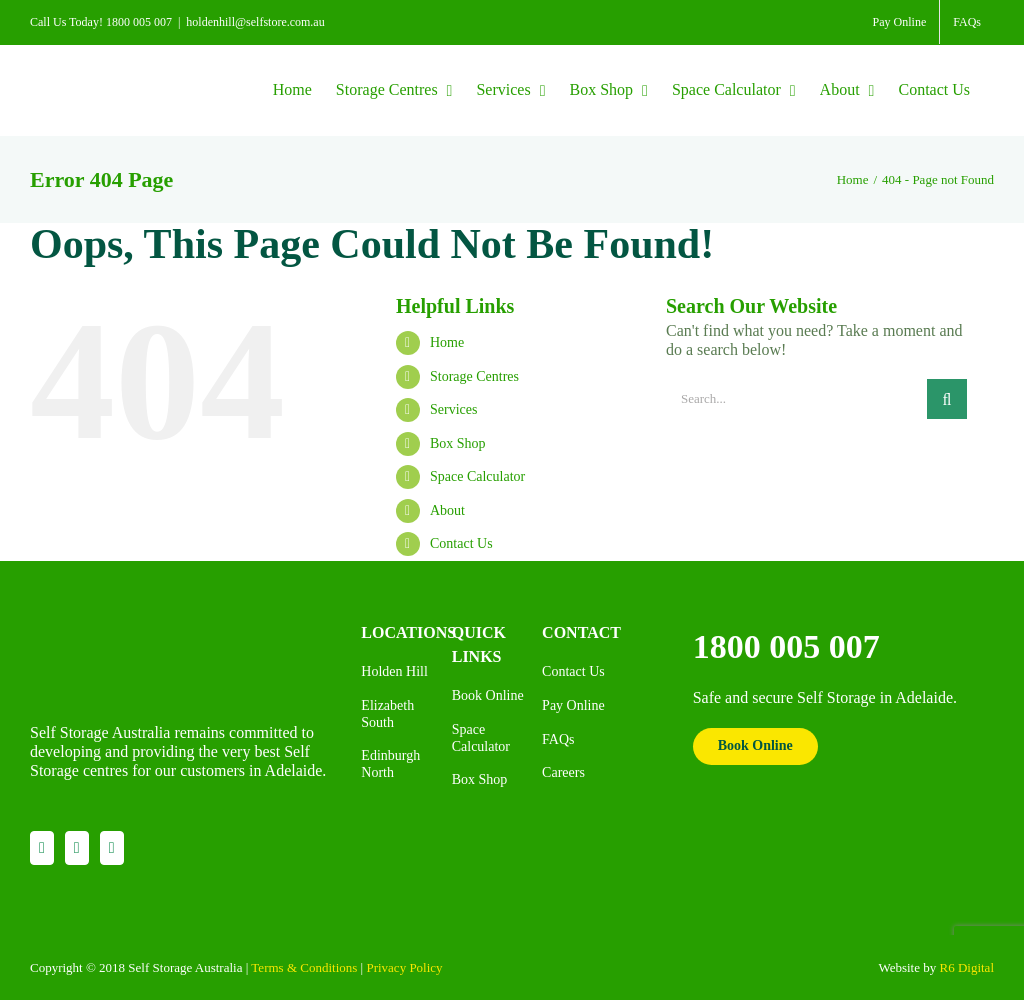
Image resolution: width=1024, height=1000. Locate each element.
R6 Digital (966, 967)
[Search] (947, 399)
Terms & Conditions (304, 967)
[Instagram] (77, 848)
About (447, 510)
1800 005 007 (786, 646)
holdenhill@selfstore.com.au (255, 22)
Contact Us (461, 543)
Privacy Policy (404, 967)
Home (447, 342)
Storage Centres (474, 375)
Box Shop (458, 443)
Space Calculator (477, 476)
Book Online (755, 745)
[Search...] (796, 399)
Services (453, 409)
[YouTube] (112, 848)
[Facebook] (42, 848)
